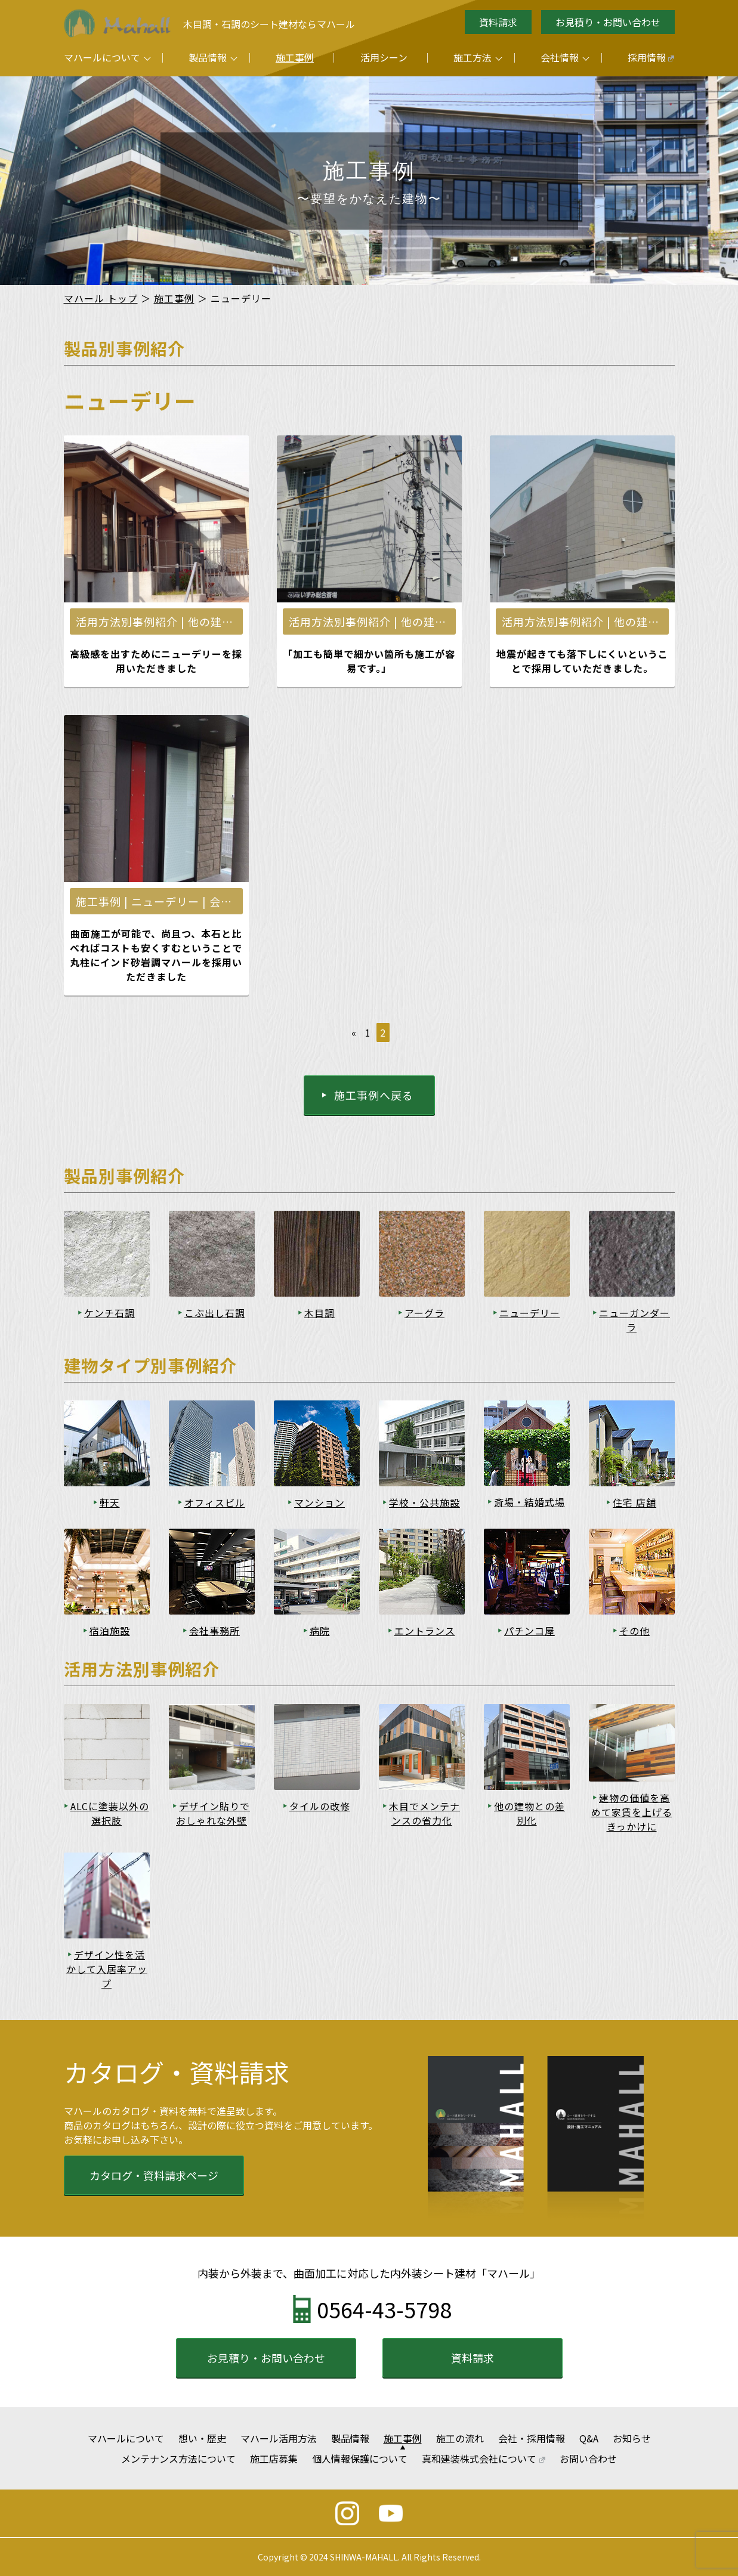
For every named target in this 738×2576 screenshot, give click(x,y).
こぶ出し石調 (214, 1313)
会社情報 (560, 57)
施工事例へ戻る (373, 1095)
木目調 (319, 1313)
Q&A (588, 2438)
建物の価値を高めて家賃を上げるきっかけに (631, 1811)
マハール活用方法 (278, 2438)
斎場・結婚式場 (529, 1502)
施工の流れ (460, 2438)
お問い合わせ (588, 2458)
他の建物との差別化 (529, 1813)
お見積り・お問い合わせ (607, 22)
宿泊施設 (109, 1630)
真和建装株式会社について (483, 2458)
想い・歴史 (202, 2438)
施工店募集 (274, 2458)
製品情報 (208, 57)
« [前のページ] (354, 1032)
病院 (320, 1630)
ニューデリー (529, 1313)
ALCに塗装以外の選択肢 (109, 1813)
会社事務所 (214, 1630)
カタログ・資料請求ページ (153, 2175)
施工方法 (472, 57)
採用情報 (651, 57)
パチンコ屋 (529, 1630)
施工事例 (295, 57)
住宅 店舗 (634, 1502)
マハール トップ (101, 298)
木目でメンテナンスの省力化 (424, 1813)
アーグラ (424, 1313)
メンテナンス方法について (178, 2458)
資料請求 (498, 22)
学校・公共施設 (424, 1502)
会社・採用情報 (531, 2438)
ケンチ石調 (109, 1313)
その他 (634, 1630)
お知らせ (632, 2438)
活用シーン (383, 57)
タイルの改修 (319, 1806)
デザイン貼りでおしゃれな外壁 (213, 1813)
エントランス (424, 1630)
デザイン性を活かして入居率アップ (106, 1968)
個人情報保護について (359, 2458)
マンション (319, 1502)
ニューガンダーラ (634, 1320)
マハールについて (102, 57)
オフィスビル (214, 1502)
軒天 (110, 1502)
